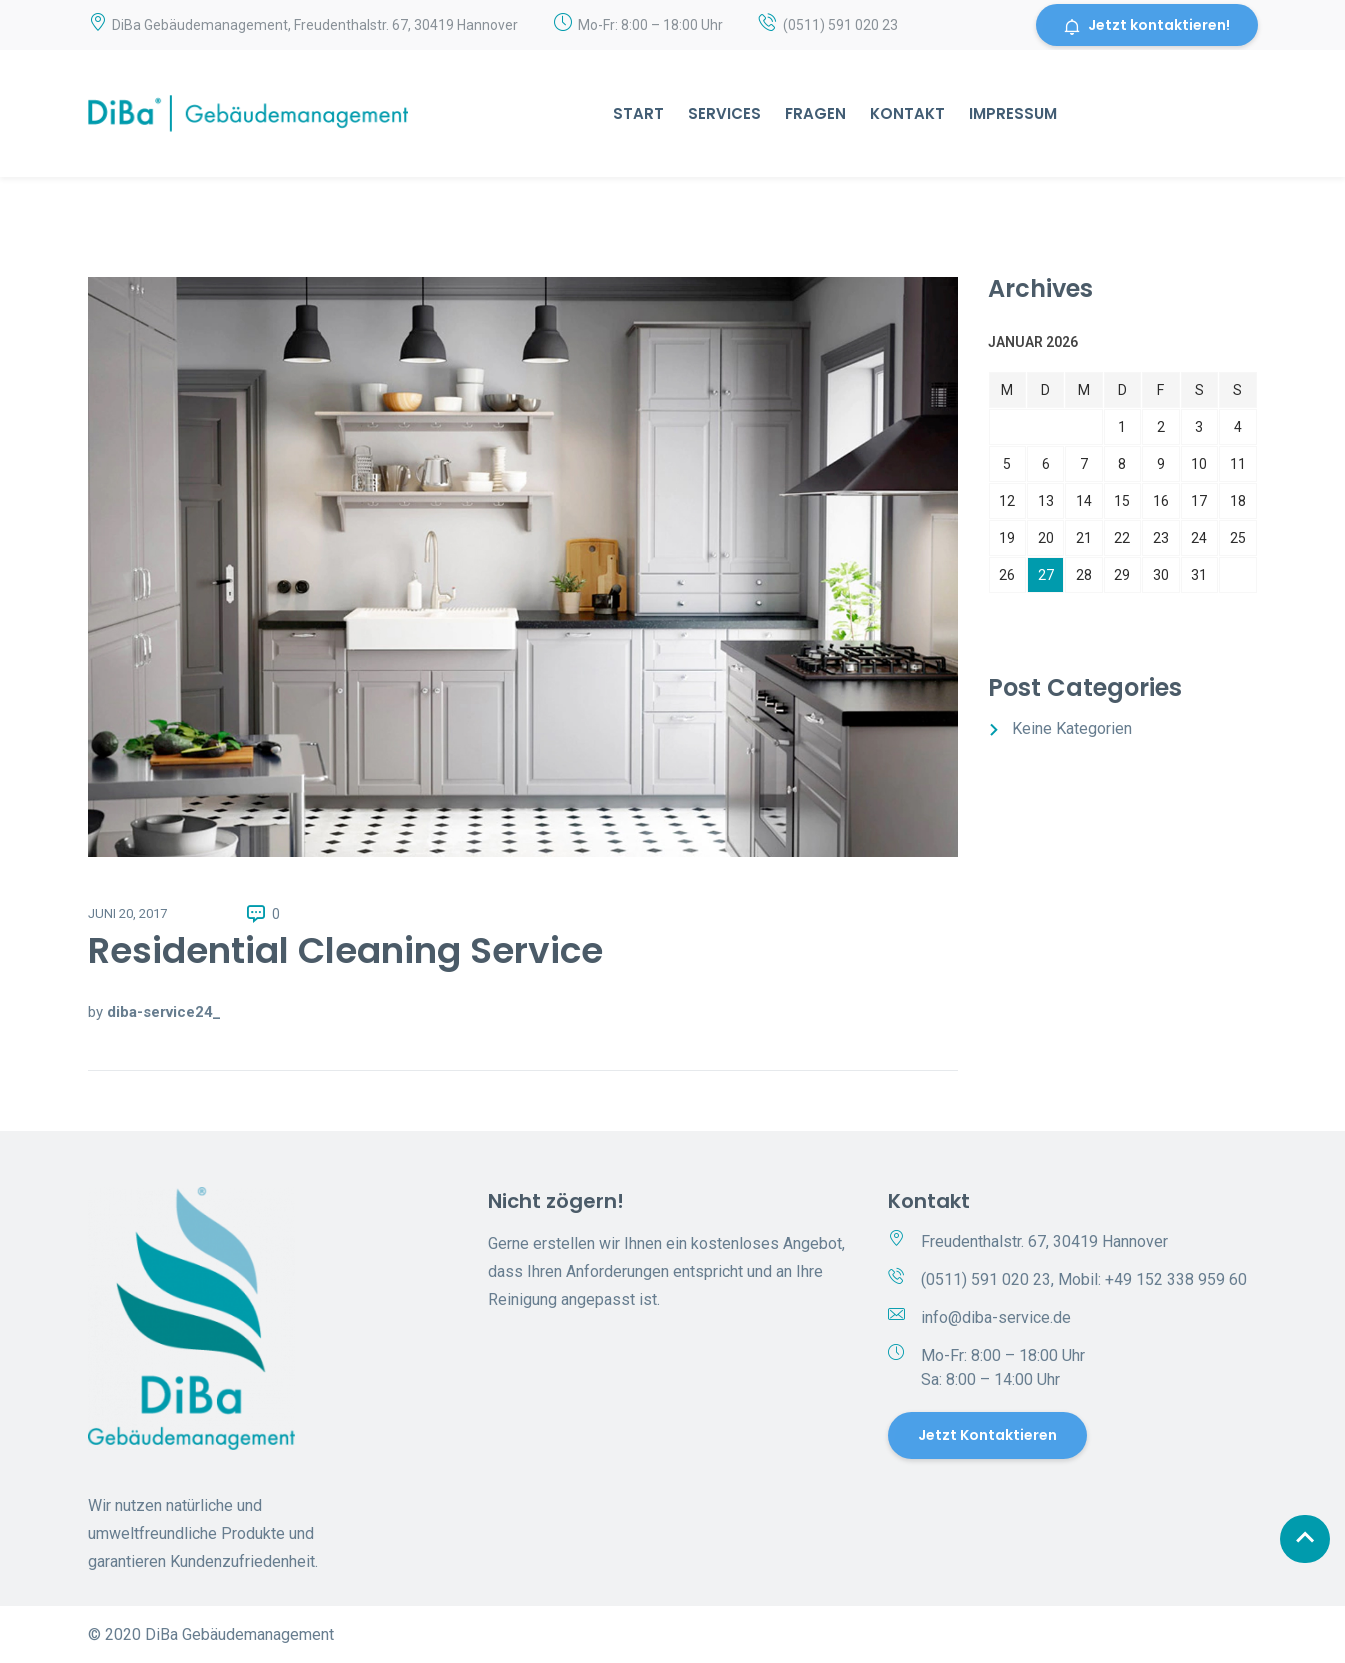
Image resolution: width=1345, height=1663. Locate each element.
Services (724, 113)
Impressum (1013, 113)
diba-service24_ (164, 1012)
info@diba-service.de (996, 1317)
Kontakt (907, 113)
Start (638, 113)
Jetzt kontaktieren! (1147, 25)
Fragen (815, 113)
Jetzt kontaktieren (987, 1435)
